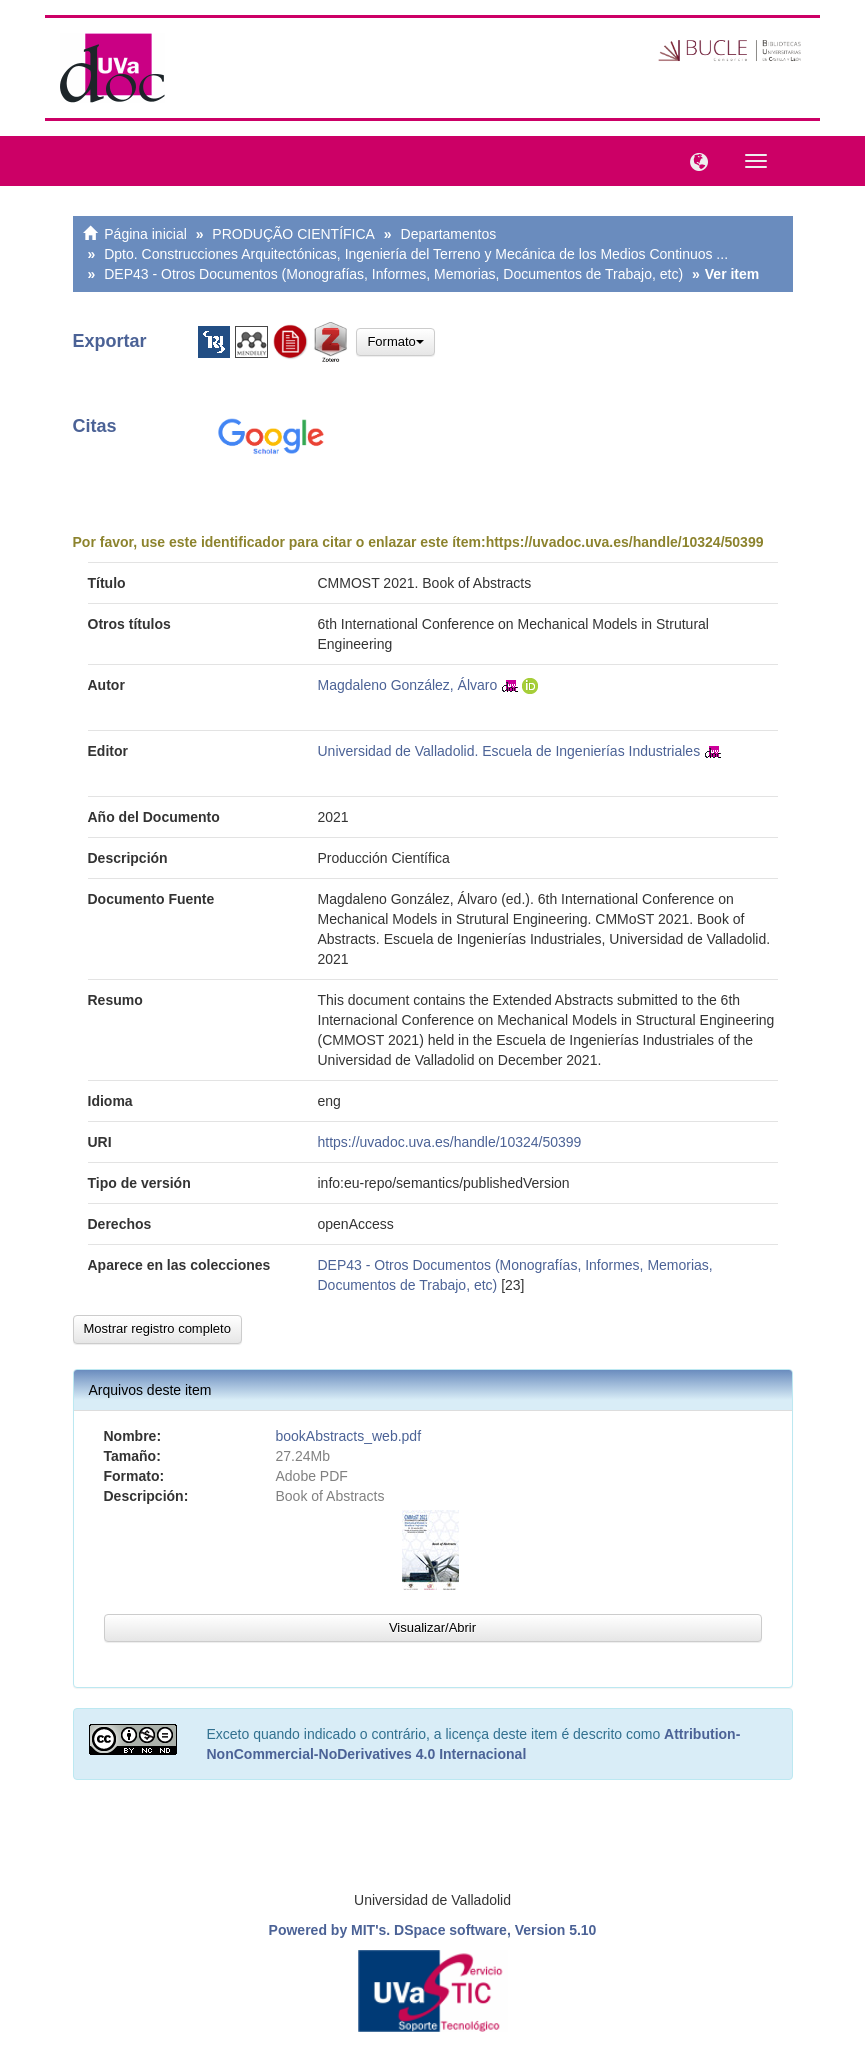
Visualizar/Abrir (432, 1627)
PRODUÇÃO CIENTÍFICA (293, 234)
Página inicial (145, 234)
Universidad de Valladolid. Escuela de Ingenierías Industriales (509, 751)
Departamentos (449, 234)
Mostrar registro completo (157, 1328)
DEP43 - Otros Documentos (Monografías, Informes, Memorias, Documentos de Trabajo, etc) (393, 274)
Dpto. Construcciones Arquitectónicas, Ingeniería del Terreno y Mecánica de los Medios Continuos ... (416, 254)
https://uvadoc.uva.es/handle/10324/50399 (625, 542)
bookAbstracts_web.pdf (349, 1436)
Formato (395, 341)
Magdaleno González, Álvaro (408, 685)
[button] (694, 160)
